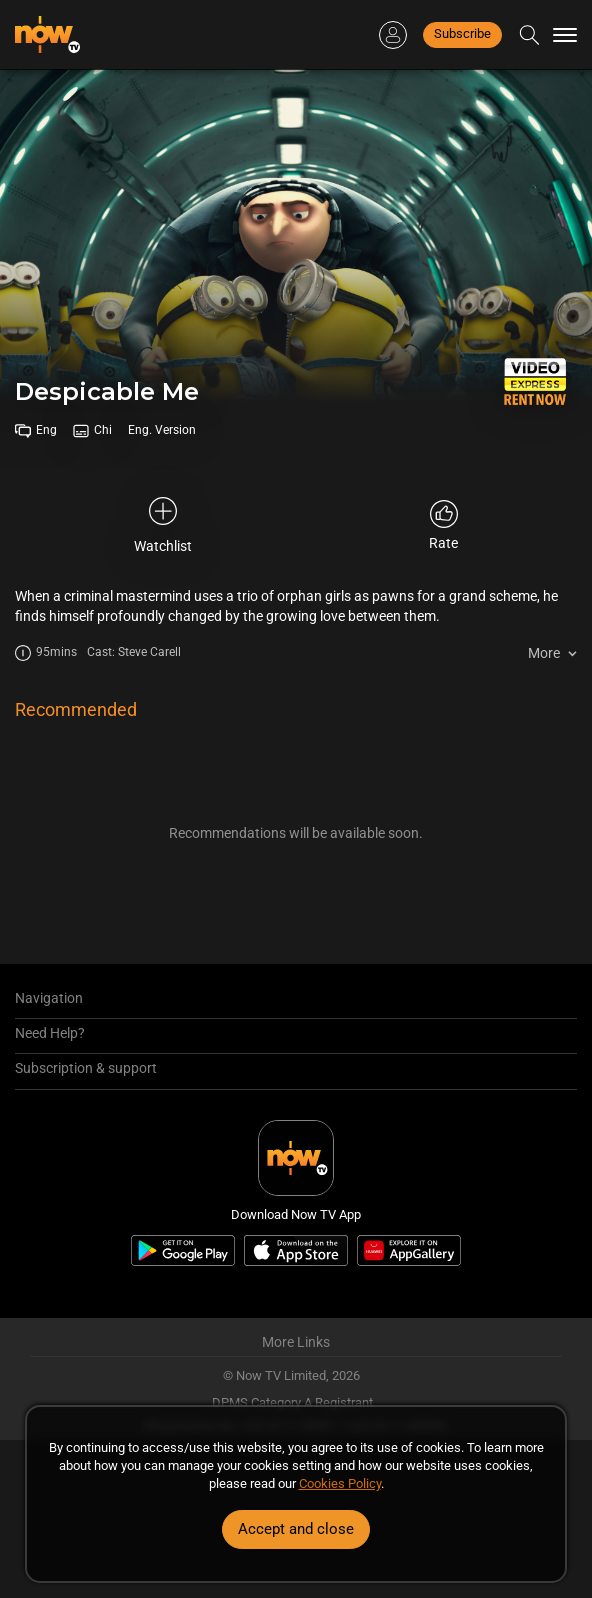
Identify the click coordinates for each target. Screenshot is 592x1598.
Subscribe (462, 33)
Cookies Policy (340, 1483)
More (544, 653)
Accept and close (296, 1529)
